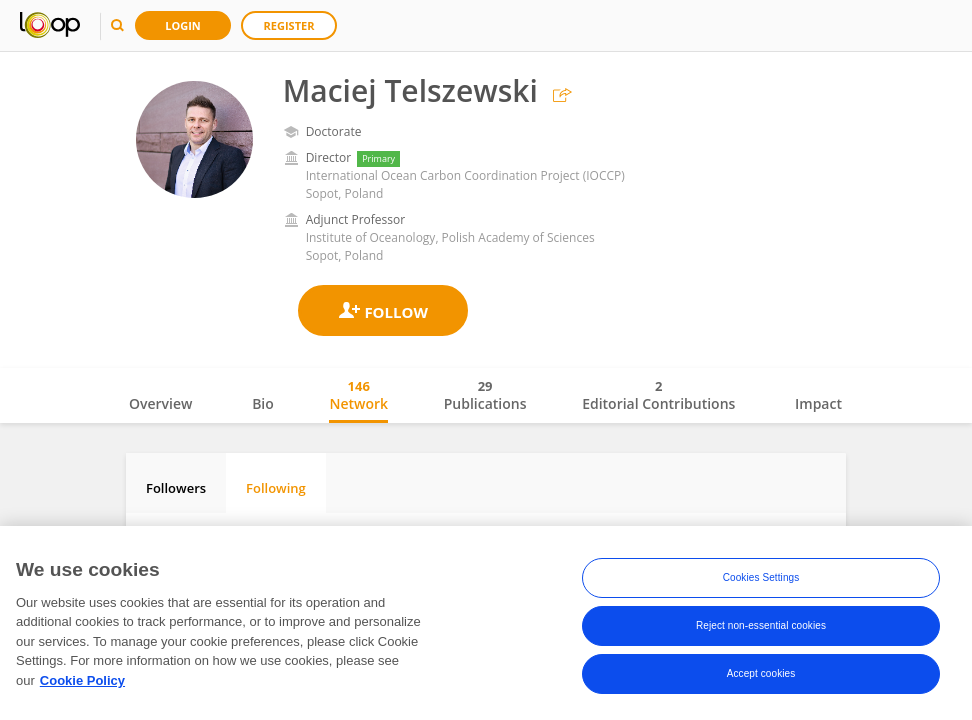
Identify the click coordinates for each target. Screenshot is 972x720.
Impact (818, 403)
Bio (263, 403)
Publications (485, 395)
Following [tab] (276, 488)
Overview (160, 403)
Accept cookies (761, 678)
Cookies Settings (761, 582)
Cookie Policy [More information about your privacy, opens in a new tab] (82, 685)
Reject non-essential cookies (761, 630)
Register (289, 25)
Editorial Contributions (658, 395)
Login (183, 25)
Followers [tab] (176, 488)
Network (358, 395)
